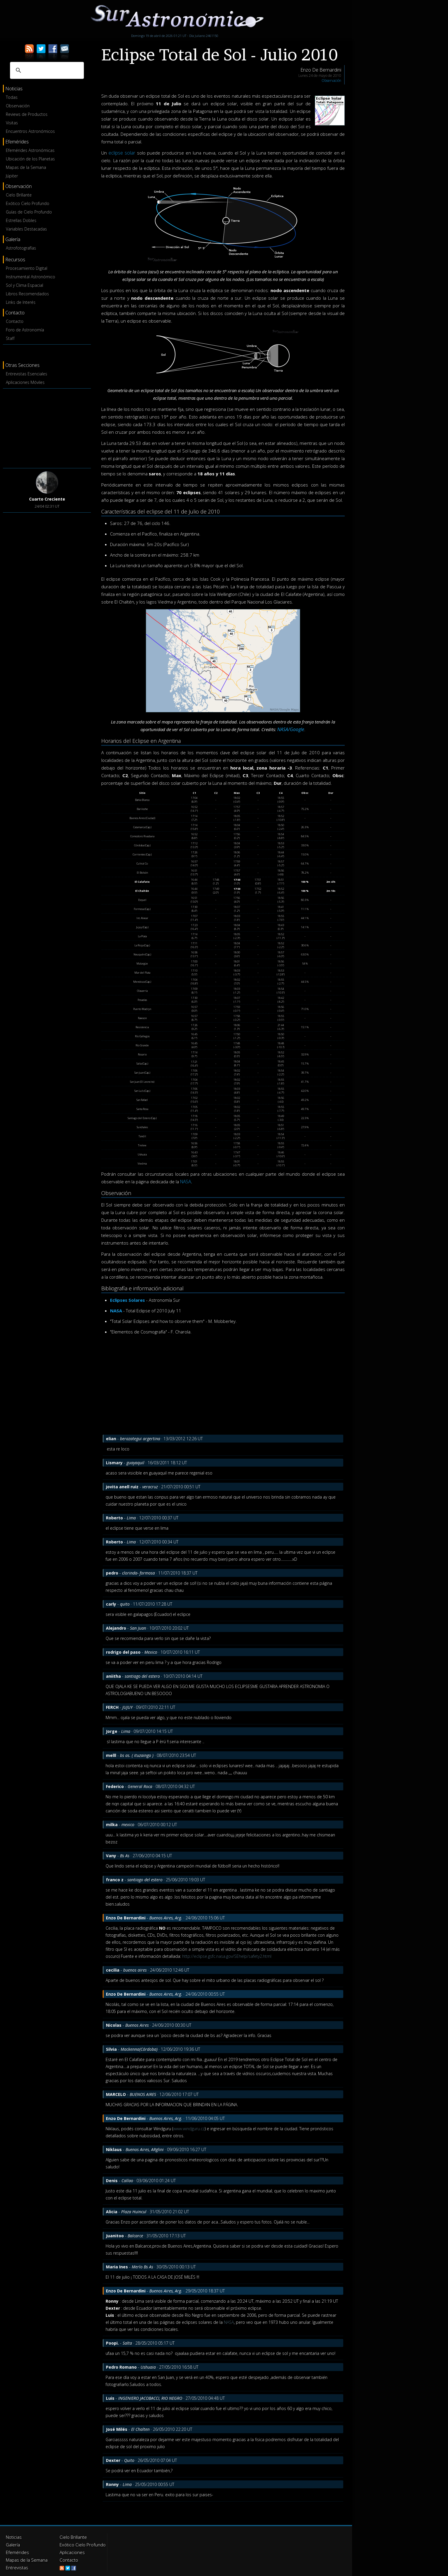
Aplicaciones (71, 2551)
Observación (18, 106)
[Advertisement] (47, 427)
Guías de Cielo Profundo (29, 212)
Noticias (13, 2537)
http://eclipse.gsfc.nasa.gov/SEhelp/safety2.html (226, 1956)
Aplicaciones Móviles (25, 382)
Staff (10, 338)
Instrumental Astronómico (30, 276)
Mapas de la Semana (26, 167)
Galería (12, 2544)
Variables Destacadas (26, 229)
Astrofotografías (21, 248)
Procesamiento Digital (26, 268)
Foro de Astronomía (25, 330)
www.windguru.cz (189, 2128)
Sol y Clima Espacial (24, 285)
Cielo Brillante (19, 195)
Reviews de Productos (27, 114)
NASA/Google (290, 729)
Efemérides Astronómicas (30, 150)
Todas (12, 97)
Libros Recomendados (27, 293)
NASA (185, 1181)
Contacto (14, 321)
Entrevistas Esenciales (26, 374)
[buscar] (46, 70)
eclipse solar (120, 153)
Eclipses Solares (127, 1300)
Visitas (12, 123)
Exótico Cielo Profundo (27, 203)
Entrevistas (16, 2565)
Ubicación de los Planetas (30, 159)
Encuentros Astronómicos (30, 131)
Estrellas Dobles (21, 220)
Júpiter (12, 176)
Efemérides (16, 2551)
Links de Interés (20, 302)
